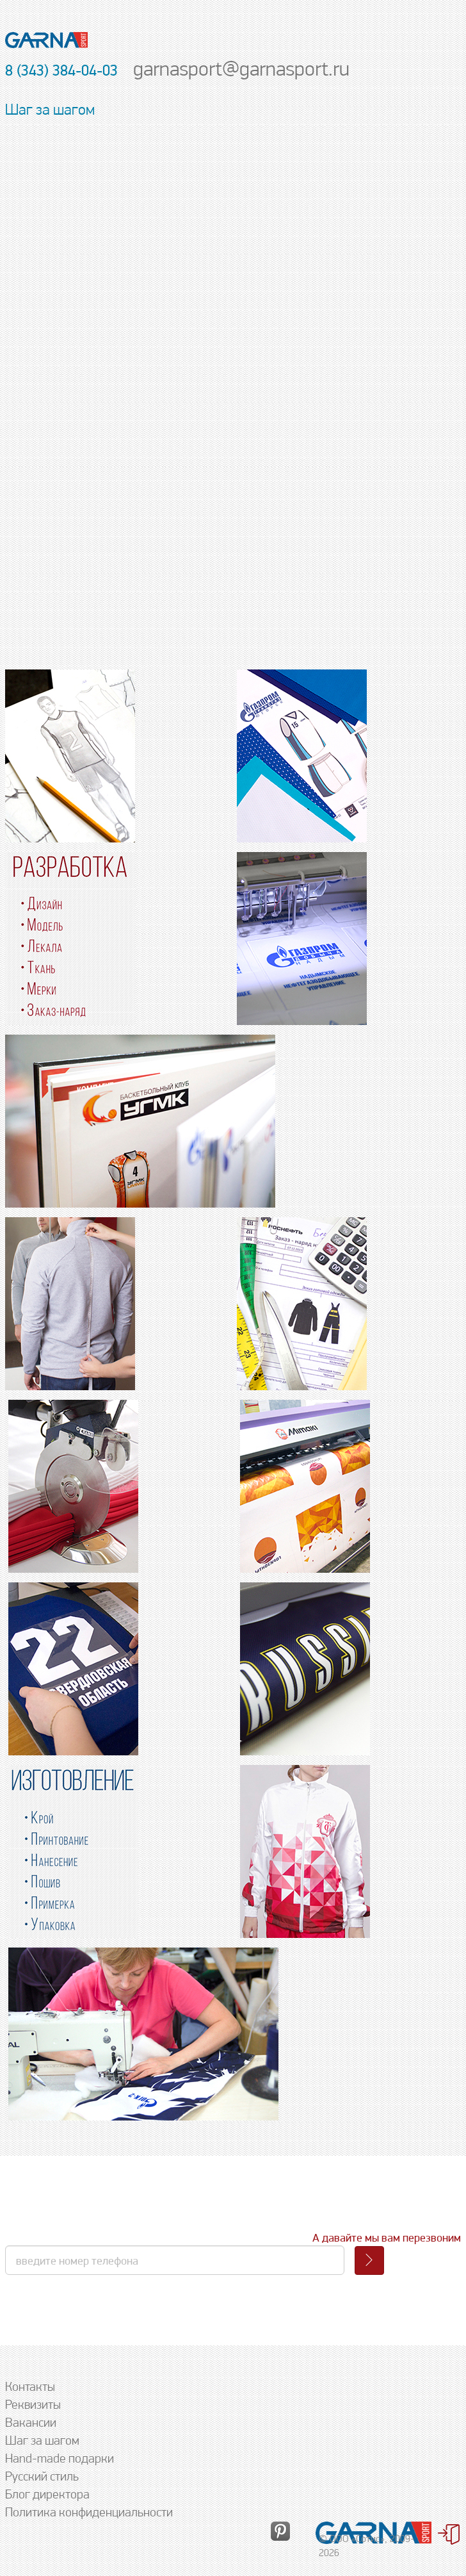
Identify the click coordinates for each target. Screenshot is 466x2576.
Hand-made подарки (59, 2458)
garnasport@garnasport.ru (241, 68)
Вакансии (30, 2422)
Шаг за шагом (42, 2440)
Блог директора (47, 2494)
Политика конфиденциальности (89, 2512)
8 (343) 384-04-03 (61, 70)
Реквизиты (33, 2404)
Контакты (30, 2386)
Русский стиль (42, 2476)
